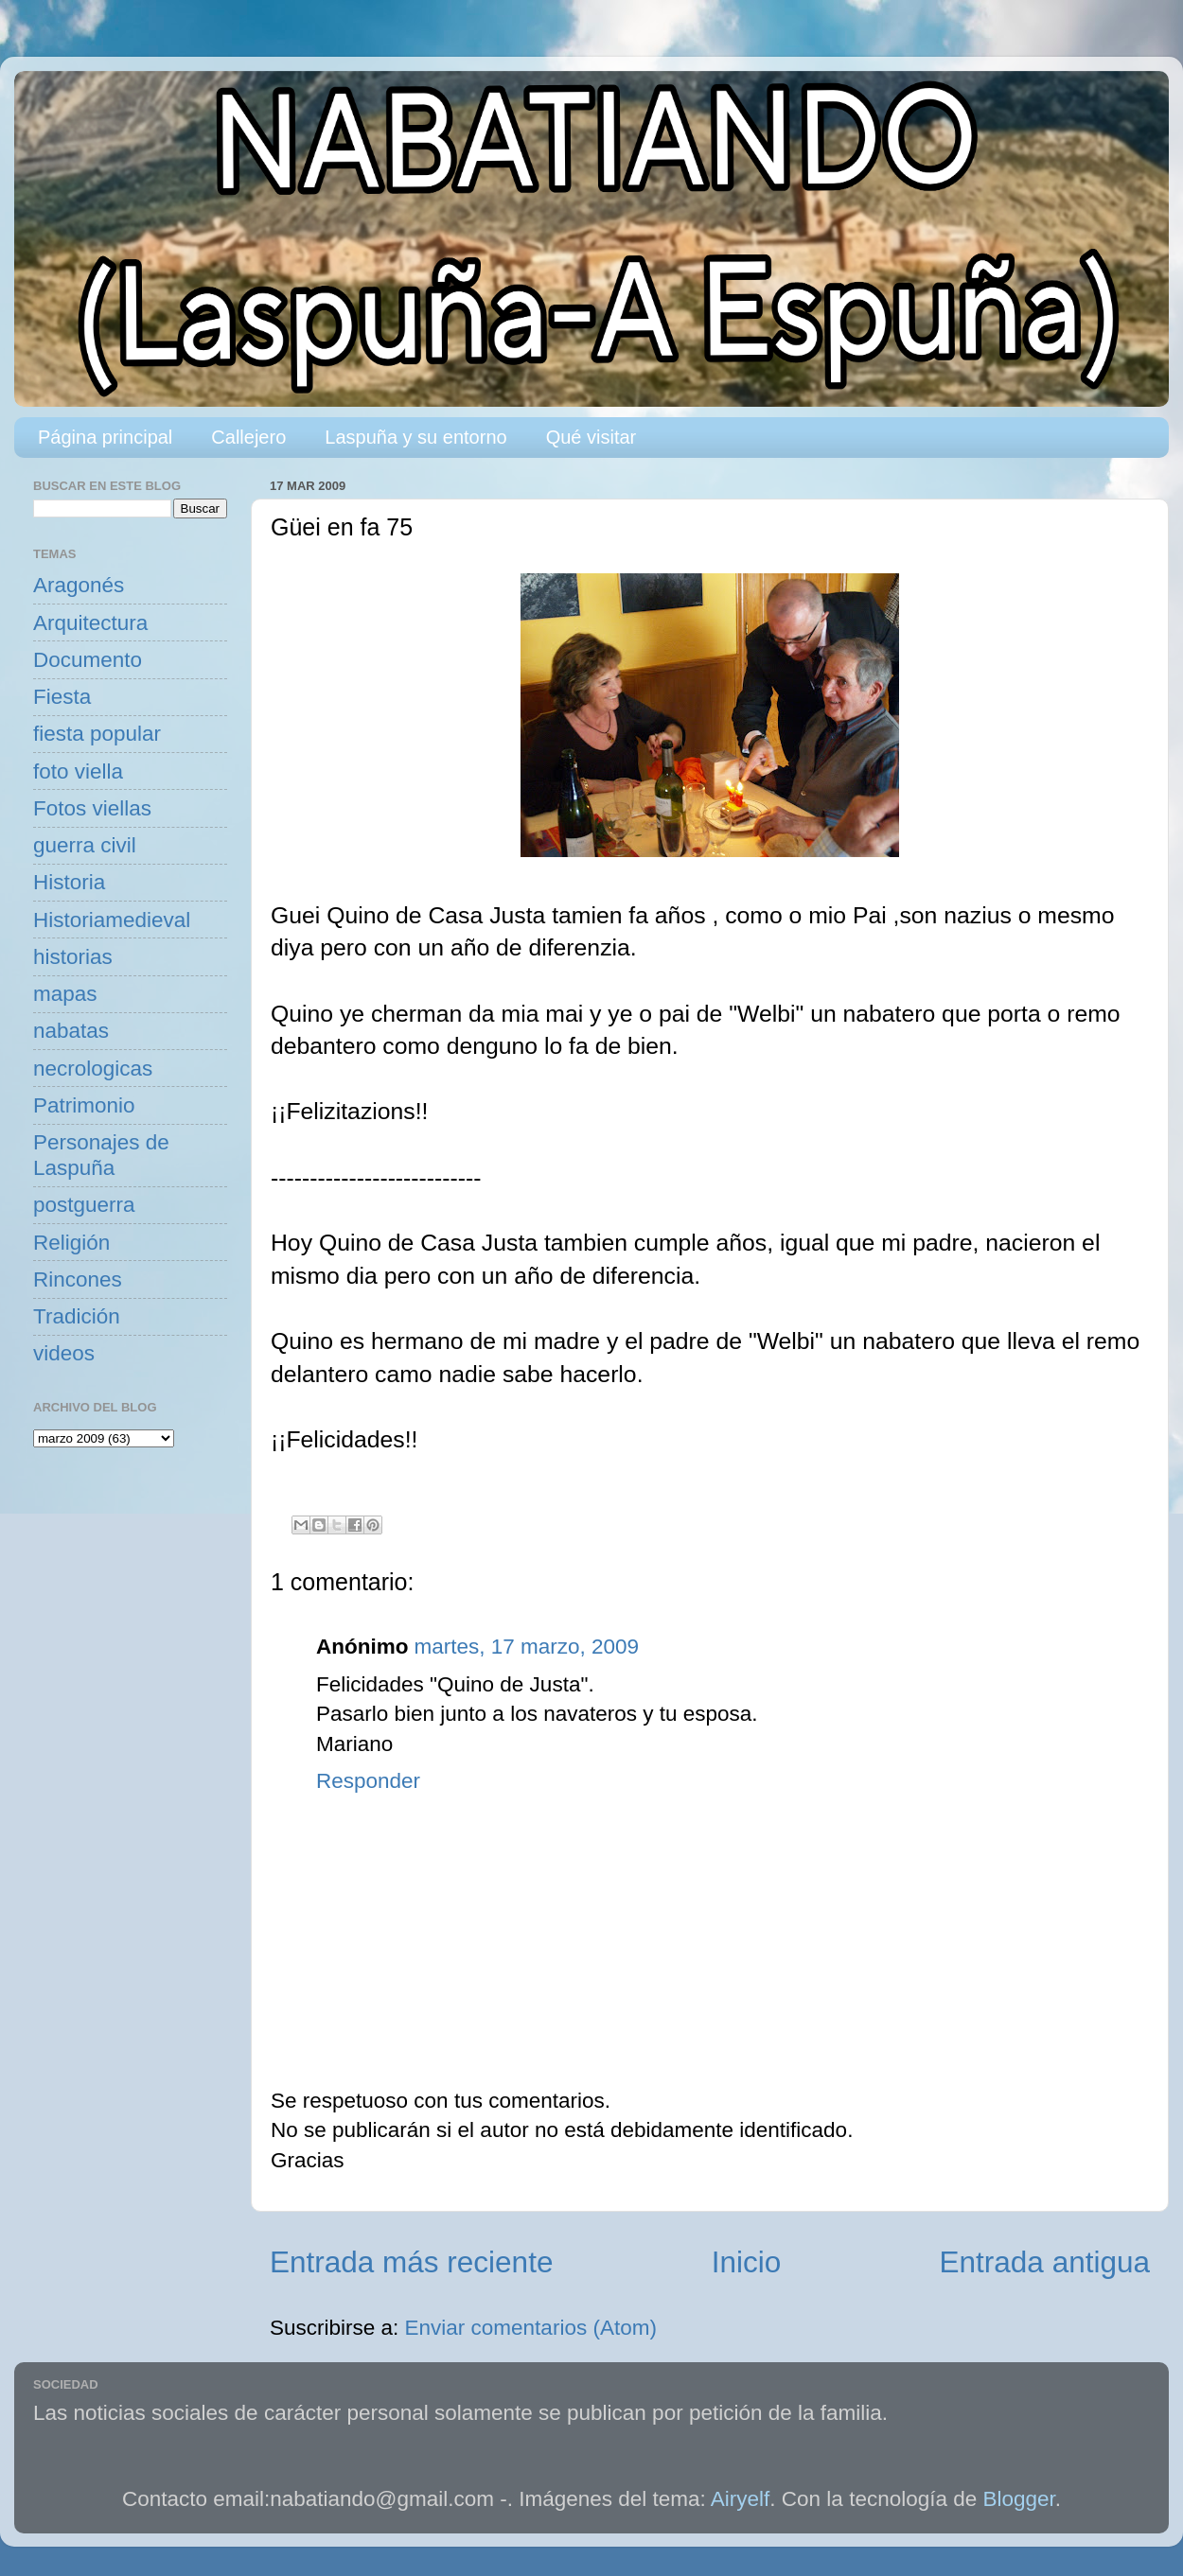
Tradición (76, 1316)
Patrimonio (84, 1105)
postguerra (84, 1205)
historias (73, 957)
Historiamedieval (111, 920)
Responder (368, 1781)
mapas (65, 994)
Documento (87, 660)
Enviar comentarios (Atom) (531, 2327)
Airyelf (740, 2499)
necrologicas (92, 1068)
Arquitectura (90, 623)
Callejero (248, 437)
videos (64, 1353)
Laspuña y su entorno (415, 437)
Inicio (747, 2262)
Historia (69, 882)
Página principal (105, 437)
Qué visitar (591, 437)
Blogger (1019, 2499)
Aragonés (78, 585)
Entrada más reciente (411, 2262)
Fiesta (62, 697)
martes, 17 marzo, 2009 (526, 1646)
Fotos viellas (92, 808)
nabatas (71, 1031)
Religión (71, 1242)
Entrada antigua (1045, 2262)
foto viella (78, 771)
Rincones (77, 1279)
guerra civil (84, 845)
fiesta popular (97, 733)
